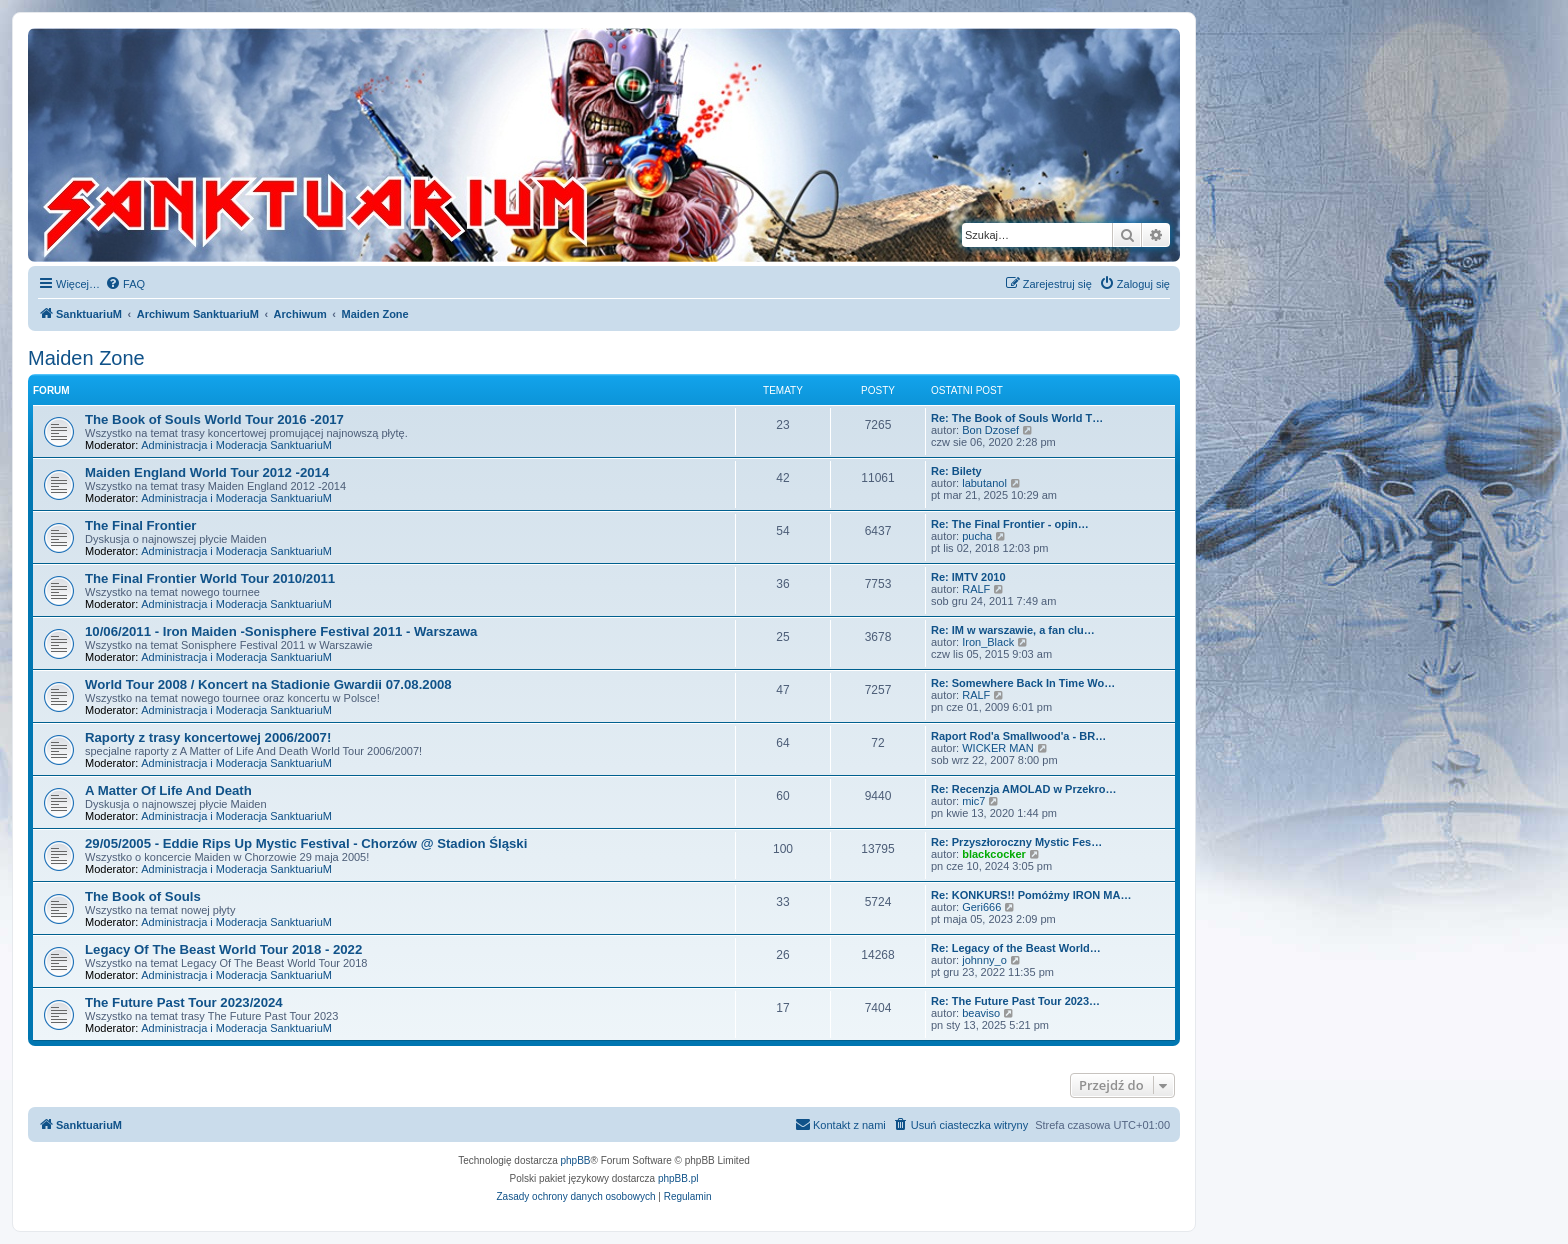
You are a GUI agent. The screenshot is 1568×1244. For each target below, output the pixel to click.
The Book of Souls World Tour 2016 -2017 (214, 419)
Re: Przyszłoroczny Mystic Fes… (1016, 842)
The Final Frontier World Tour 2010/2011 (210, 578)
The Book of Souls (143, 896)
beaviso (981, 1013)
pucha (977, 536)
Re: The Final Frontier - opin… (1010, 524)
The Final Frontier (140, 525)
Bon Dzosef (990, 430)
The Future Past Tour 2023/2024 (184, 1002)
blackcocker (994, 854)
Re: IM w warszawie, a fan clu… (1013, 630)
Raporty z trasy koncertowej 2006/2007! (208, 737)
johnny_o (984, 960)
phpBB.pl (678, 1178)
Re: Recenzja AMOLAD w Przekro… (1023, 789)
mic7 (973, 801)
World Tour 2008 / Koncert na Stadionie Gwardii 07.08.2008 (268, 684)
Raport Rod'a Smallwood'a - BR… (1018, 736)
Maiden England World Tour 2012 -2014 (207, 472)
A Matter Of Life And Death (168, 790)
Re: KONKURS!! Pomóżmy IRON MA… (1031, 895)
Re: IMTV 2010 (968, 577)
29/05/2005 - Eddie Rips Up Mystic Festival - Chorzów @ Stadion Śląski (306, 843)
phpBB (576, 1160)
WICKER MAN (998, 748)
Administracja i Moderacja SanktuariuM (236, 445)
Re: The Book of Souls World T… (1017, 418)
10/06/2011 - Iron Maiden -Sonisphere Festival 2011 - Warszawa (281, 631)
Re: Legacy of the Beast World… (1016, 948)
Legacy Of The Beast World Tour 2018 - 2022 (223, 949)
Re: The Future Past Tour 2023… (1015, 1001)
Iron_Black (988, 642)
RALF (976, 589)
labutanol (984, 483)
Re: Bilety (956, 471)
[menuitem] (125, 284)
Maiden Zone (86, 358)
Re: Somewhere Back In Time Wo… (1023, 683)
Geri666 (981, 907)
